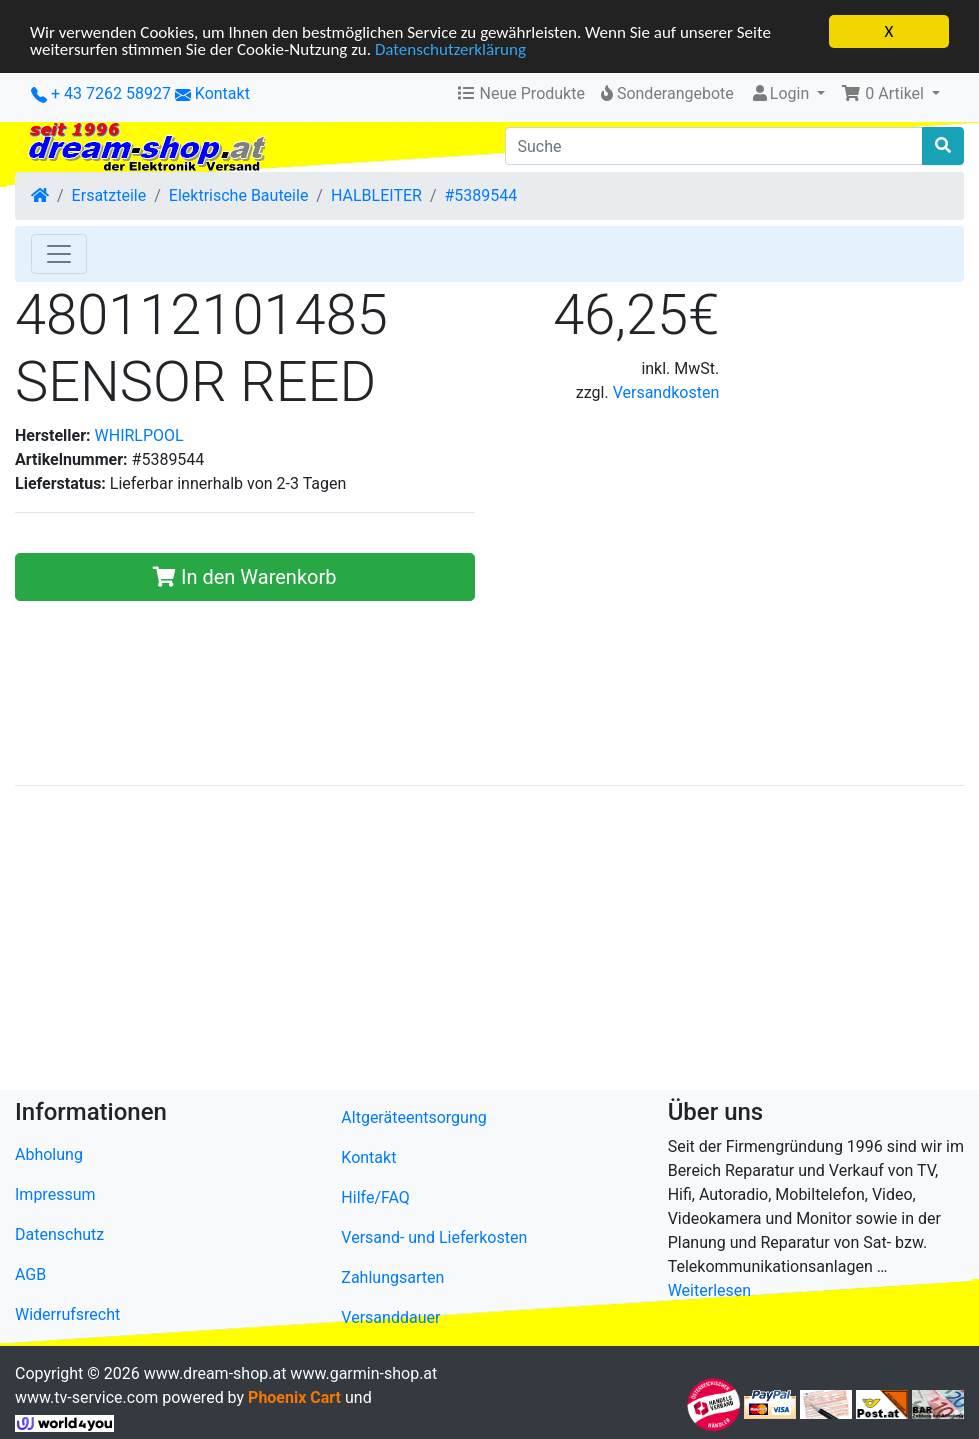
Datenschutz (59, 1234)
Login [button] (781, 93)
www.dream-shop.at (215, 1373)
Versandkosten (666, 392)
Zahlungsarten (392, 1277)
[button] (890, 94)
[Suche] (714, 146)
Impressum (55, 1194)
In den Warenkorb (244, 577)
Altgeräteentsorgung (413, 1117)
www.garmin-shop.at (363, 1373)
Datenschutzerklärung (450, 48)
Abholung (49, 1154)
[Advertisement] (489, 942)
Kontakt (222, 93)
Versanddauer (390, 1317)
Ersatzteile (109, 195)
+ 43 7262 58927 (101, 93)
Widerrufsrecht (67, 1314)
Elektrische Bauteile (239, 195)
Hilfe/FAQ (375, 1197)
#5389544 (481, 195)
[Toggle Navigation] (59, 254)
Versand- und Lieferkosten (434, 1237)
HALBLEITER (376, 195)
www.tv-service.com (86, 1397)
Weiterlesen (709, 1290)
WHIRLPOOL (139, 435)
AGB (30, 1274)
